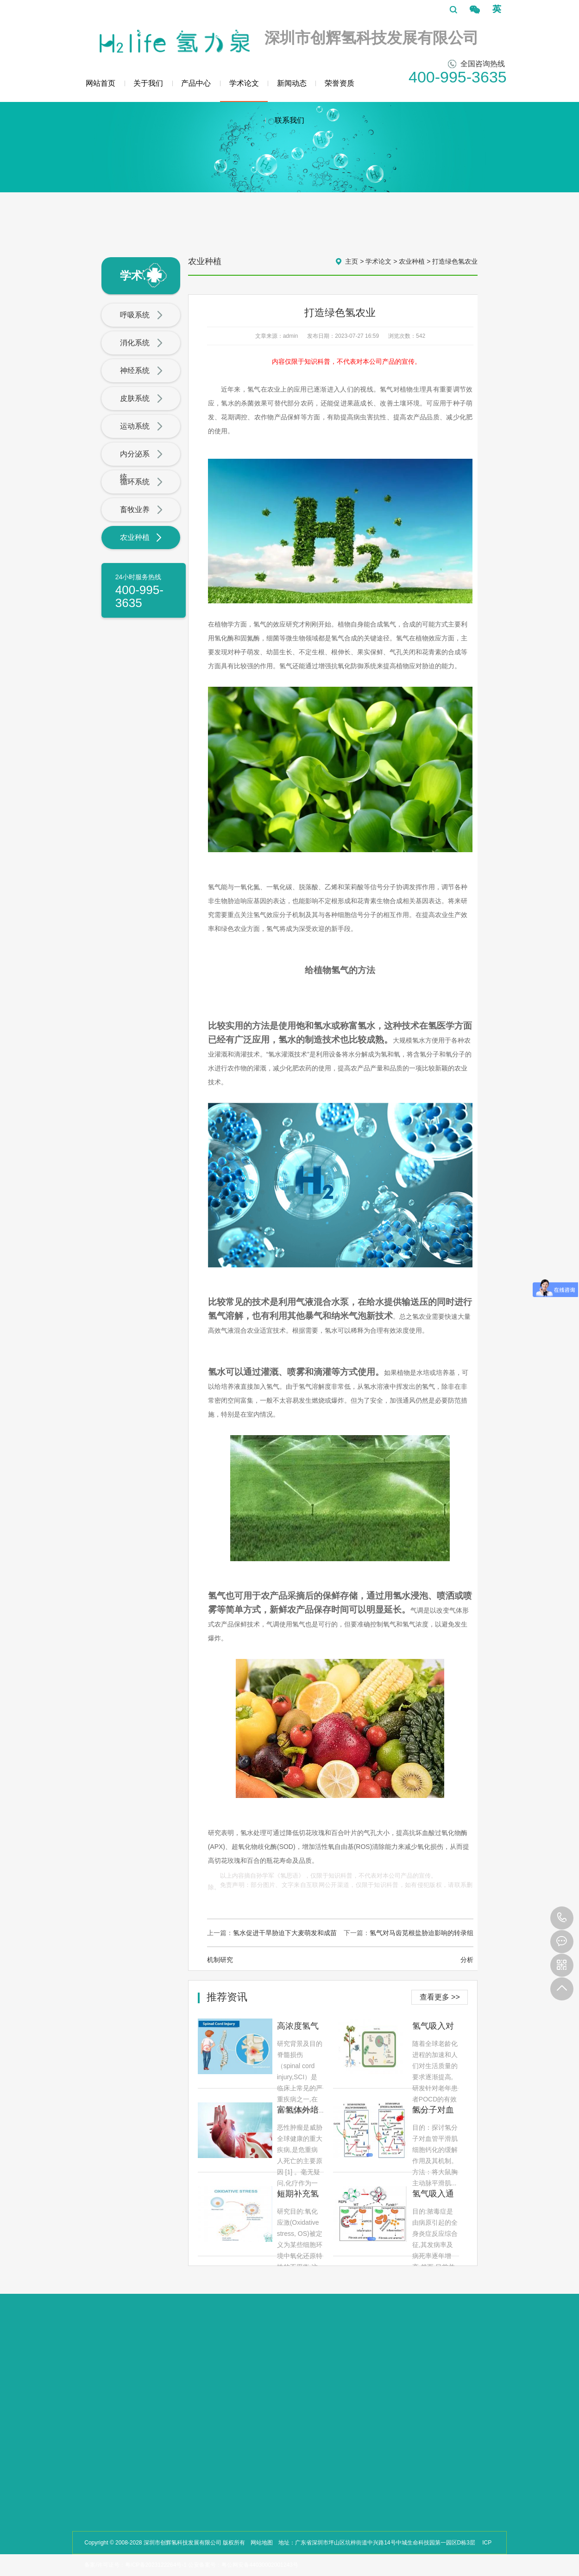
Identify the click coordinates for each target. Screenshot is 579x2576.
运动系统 (141, 426)
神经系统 (141, 371)
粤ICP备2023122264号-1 (156, 2565)
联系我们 (289, 120)
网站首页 (100, 83)
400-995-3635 (561, 1918)
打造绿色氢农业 (455, 261)
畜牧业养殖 (141, 521)
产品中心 (196, 83)
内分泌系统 (141, 465)
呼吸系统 (141, 315)
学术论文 (244, 90)
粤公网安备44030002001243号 (259, 2565)
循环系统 (141, 482)
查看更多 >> (440, 1997)
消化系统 (141, 343)
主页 (351, 261)
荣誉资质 (339, 83)
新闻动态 (292, 83)
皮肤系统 (141, 399)
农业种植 (141, 538)
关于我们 (148, 83)
